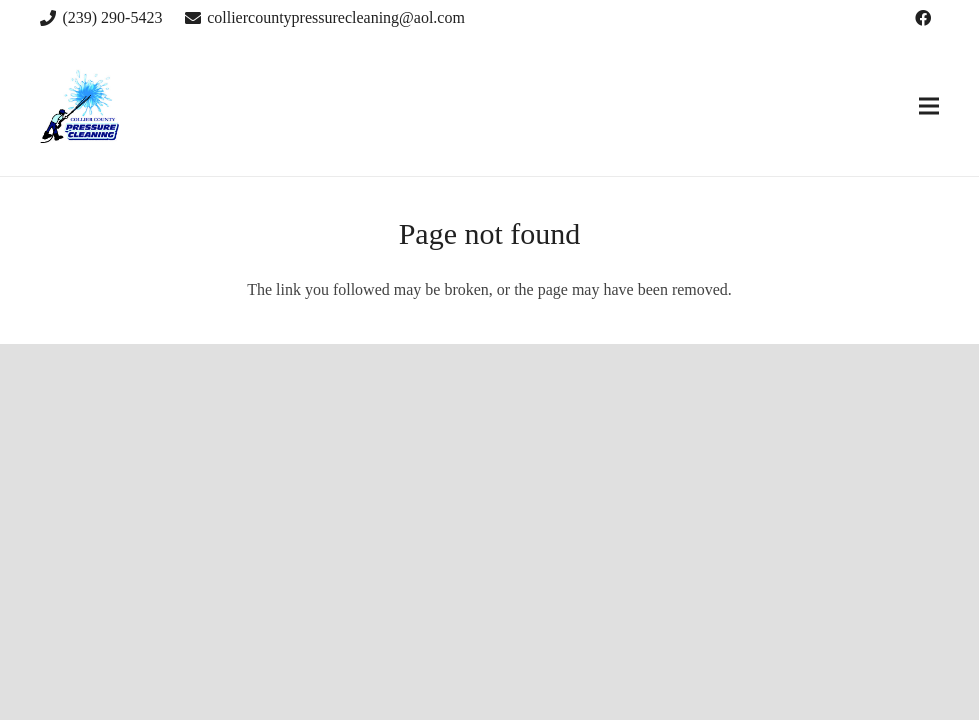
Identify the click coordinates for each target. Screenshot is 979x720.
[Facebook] (923, 18)
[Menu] (929, 106)
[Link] (80, 106)
